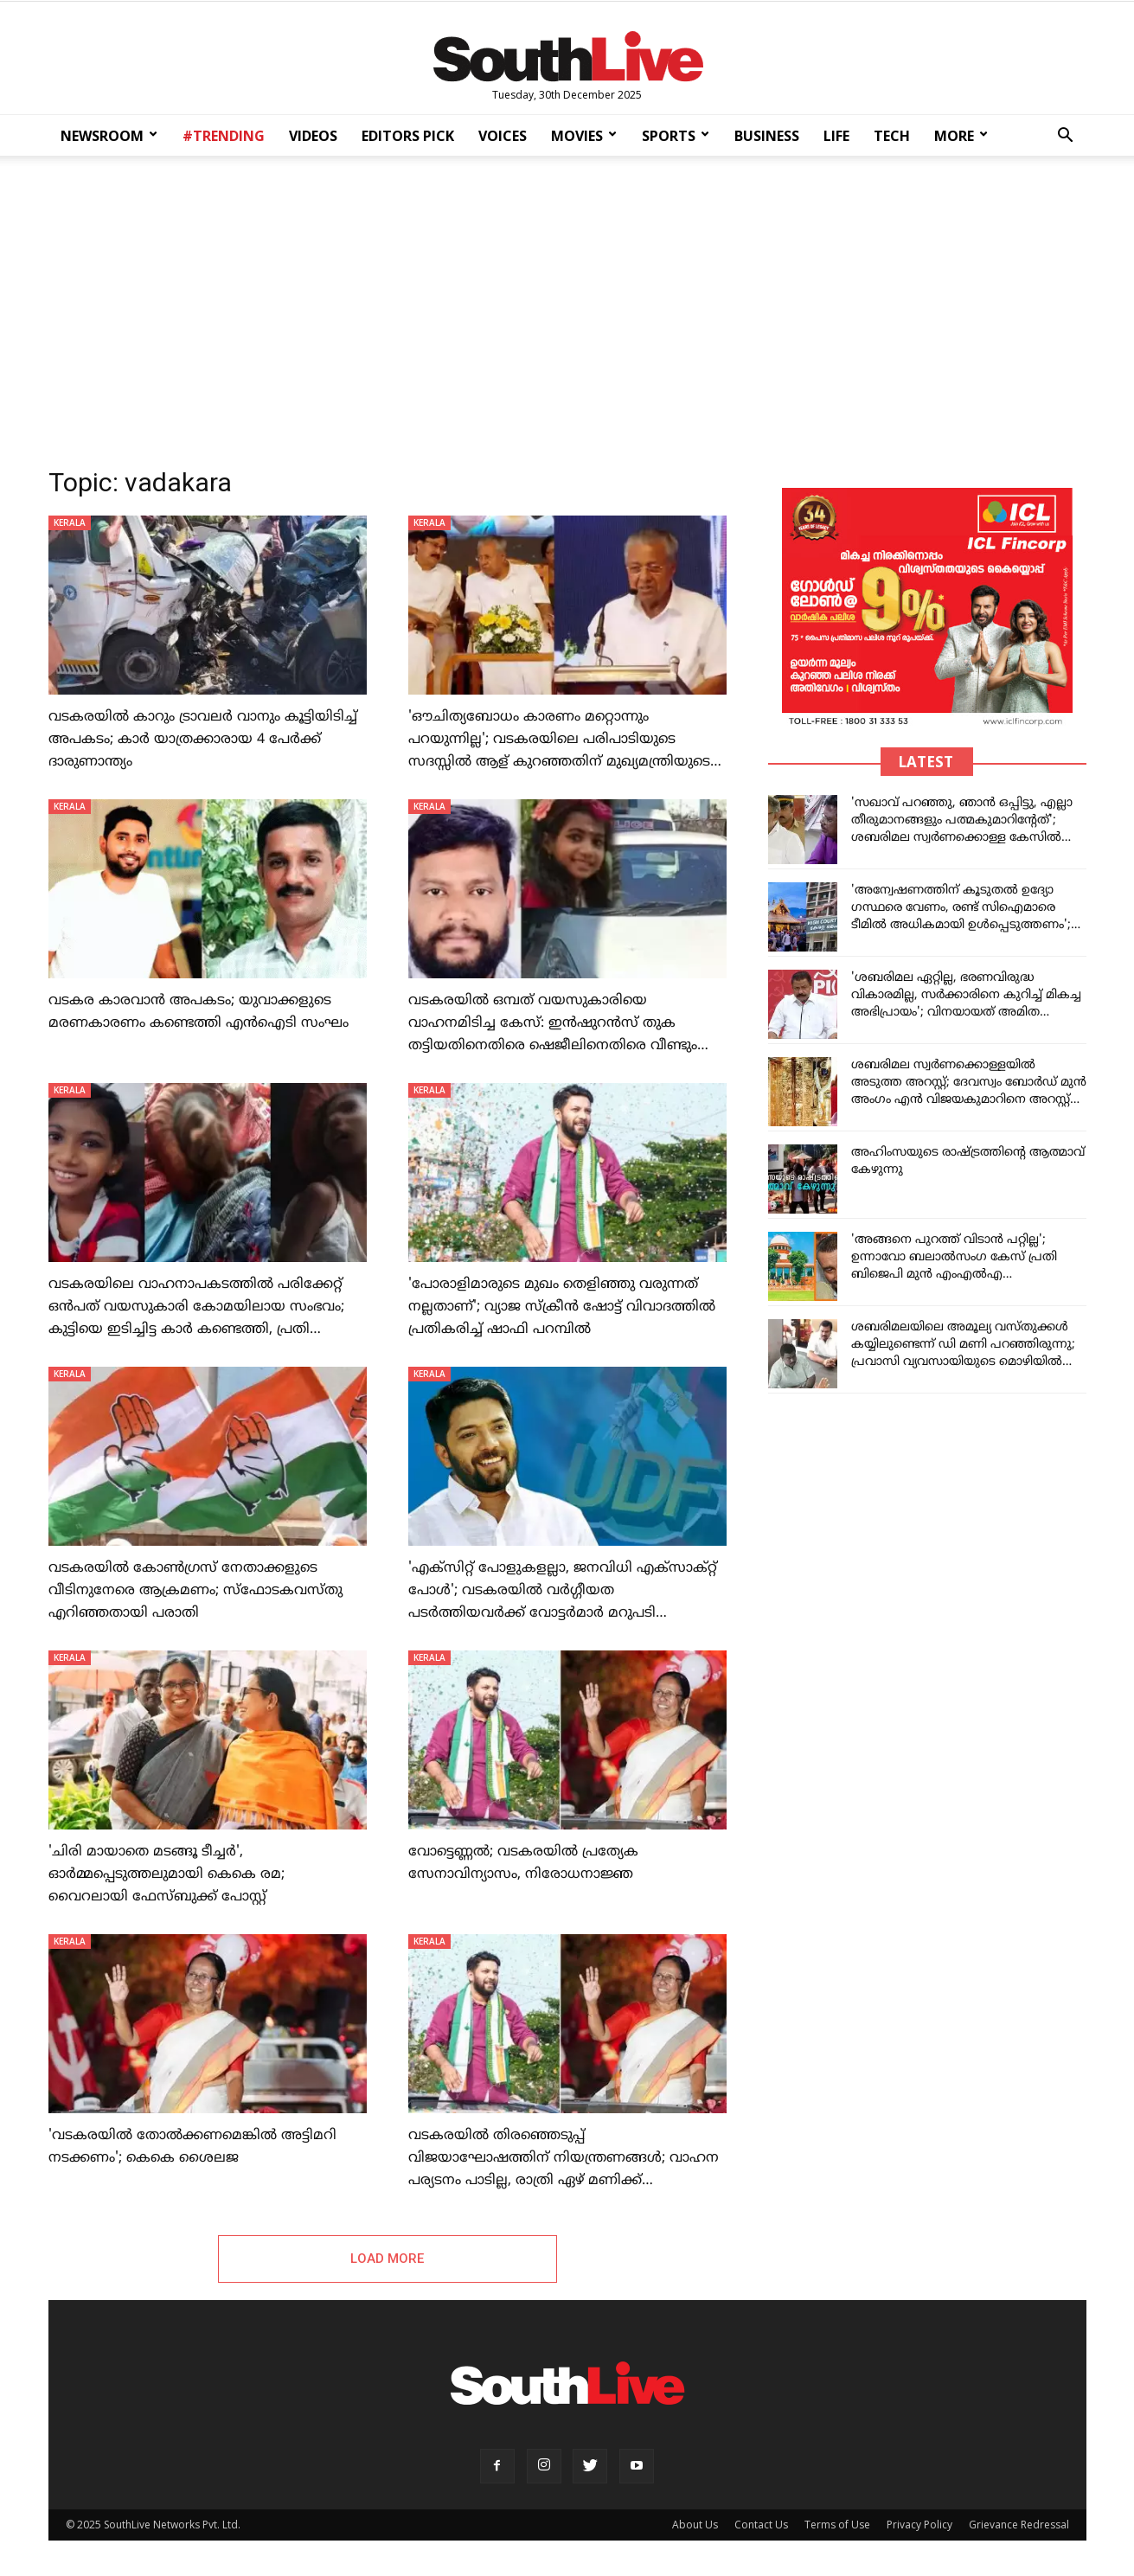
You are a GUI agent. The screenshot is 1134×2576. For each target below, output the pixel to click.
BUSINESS (766, 135)
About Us (695, 2524)
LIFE (836, 135)
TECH (892, 135)
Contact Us (761, 2524)
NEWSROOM (109, 135)
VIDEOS (313, 135)
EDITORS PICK (408, 135)
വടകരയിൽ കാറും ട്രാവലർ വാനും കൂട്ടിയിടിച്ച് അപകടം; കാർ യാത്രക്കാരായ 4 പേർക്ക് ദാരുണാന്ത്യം (202, 739)
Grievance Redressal (1019, 2524)
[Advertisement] (567, 306)
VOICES (502, 135)
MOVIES (584, 135)
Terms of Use (837, 2524)
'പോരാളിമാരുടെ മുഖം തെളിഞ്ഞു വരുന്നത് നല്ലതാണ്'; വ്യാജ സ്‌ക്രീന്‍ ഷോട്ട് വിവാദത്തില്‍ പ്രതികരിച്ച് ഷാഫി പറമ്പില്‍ (561, 1307)
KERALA (70, 522)
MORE (961, 135)
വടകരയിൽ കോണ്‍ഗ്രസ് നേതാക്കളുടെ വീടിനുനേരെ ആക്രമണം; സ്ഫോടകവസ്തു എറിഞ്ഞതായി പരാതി (195, 1591)
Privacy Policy (919, 2524)
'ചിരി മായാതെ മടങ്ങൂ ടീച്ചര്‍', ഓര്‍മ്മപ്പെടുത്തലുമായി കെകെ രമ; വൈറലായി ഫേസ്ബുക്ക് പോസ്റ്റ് (166, 1874)
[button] (1065, 137)
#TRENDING (224, 135)
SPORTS (675, 135)
